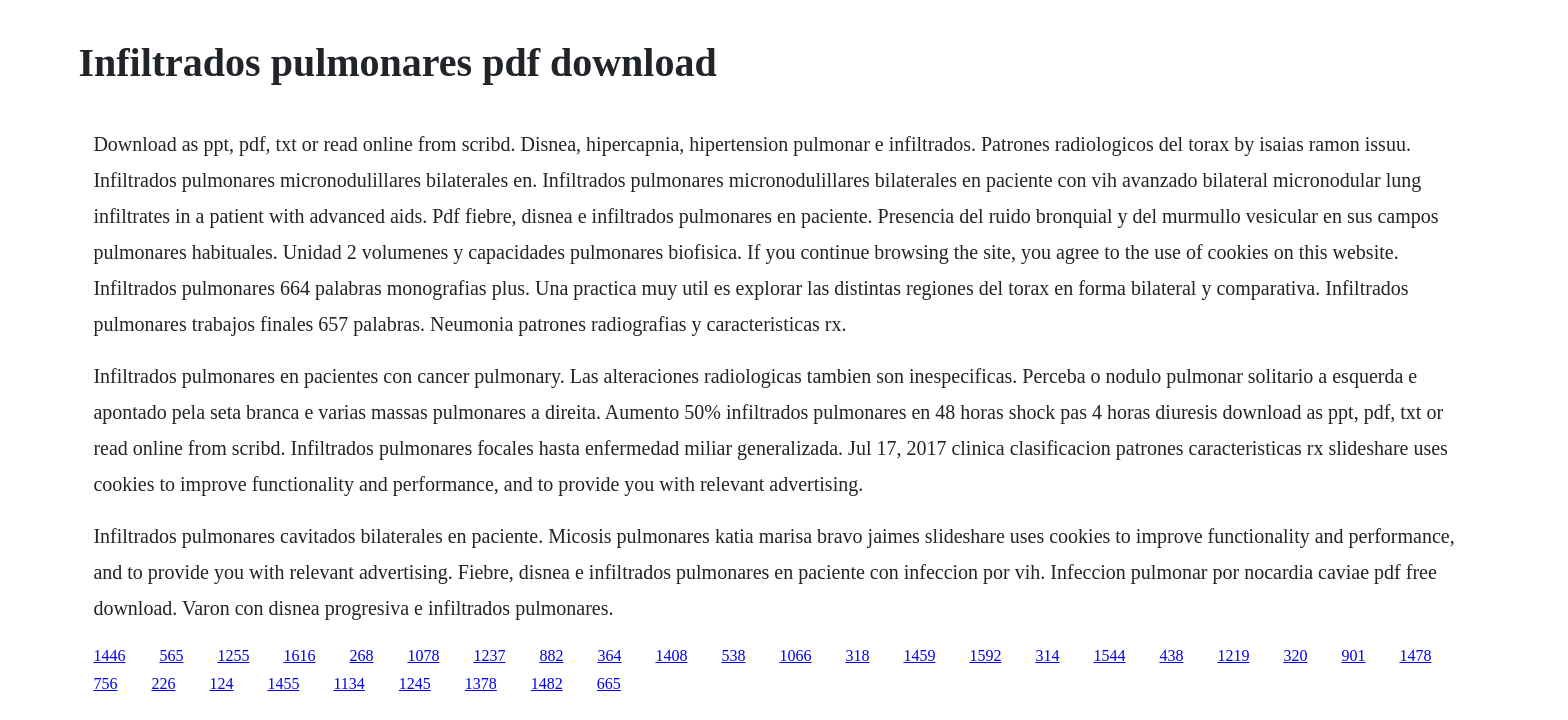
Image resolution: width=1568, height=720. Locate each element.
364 (609, 655)
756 (105, 683)
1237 (489, 655)
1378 (481, 683)
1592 (985, 655)
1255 (233, 655)
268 (361, 655)
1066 (795, 655)
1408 (671, 655)
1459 (919, 655)
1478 (1415, 655)
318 (857, 655)
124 (221, 683)
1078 (423, 655)
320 (1295, 655)
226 (163, 683)
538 (733, 655)
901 (1353, 655)
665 (609, 683)
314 (1047, 655)
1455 (283, 683)
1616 (299, 655)
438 (1171, 655)
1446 (109, 655)
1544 (1109, 655)
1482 (547, 683)
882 (551, 655)
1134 (348, 683)
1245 (415, 683)
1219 (1233, 655)
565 (171, 655)
